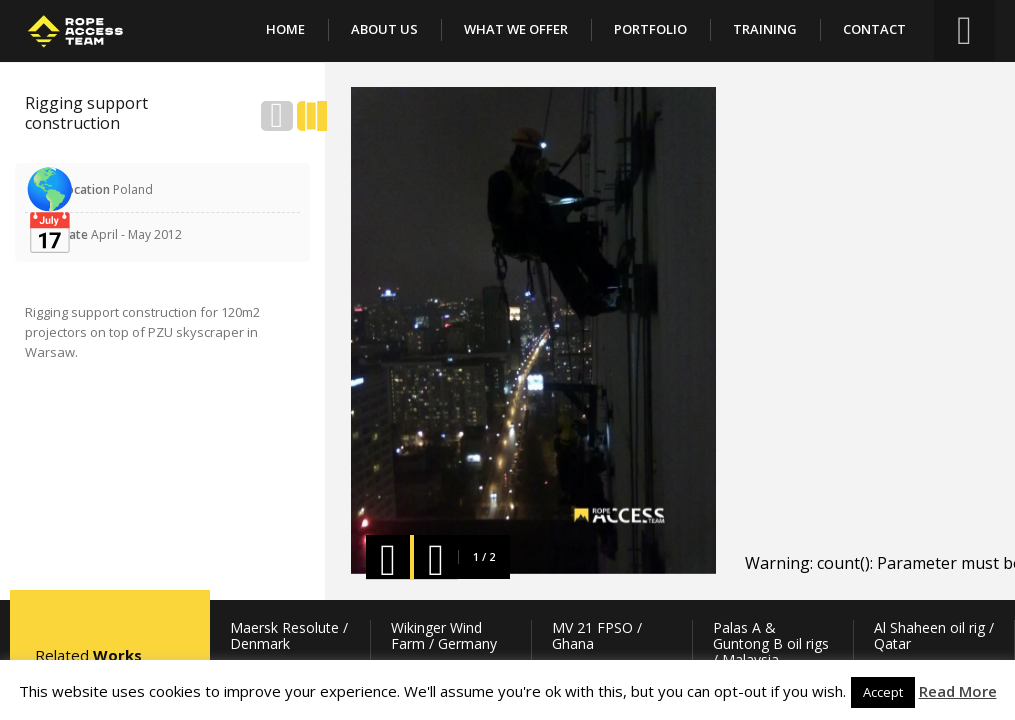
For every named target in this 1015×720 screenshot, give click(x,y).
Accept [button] (883, 692)
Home (285, 29)
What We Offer (516, 29)
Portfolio (650, 29)
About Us (384, 29)
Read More (958, 691)
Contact (874, 29)
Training (765, 29)
